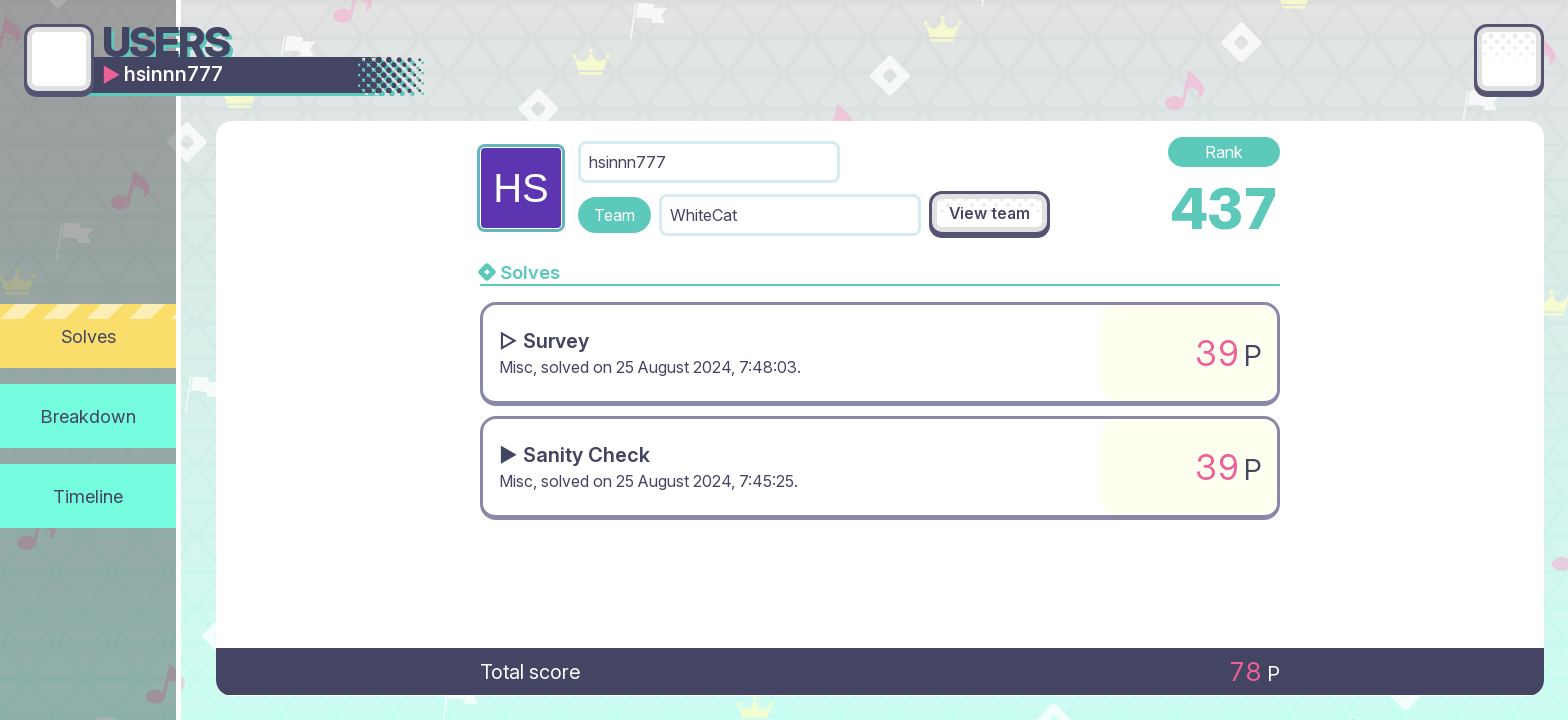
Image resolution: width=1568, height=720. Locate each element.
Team (614, 215)
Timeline (88, 496)
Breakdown (88, 416)
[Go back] (59, 59)
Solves (88, 336)
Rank (1224, 152)
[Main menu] (1509, 59)
